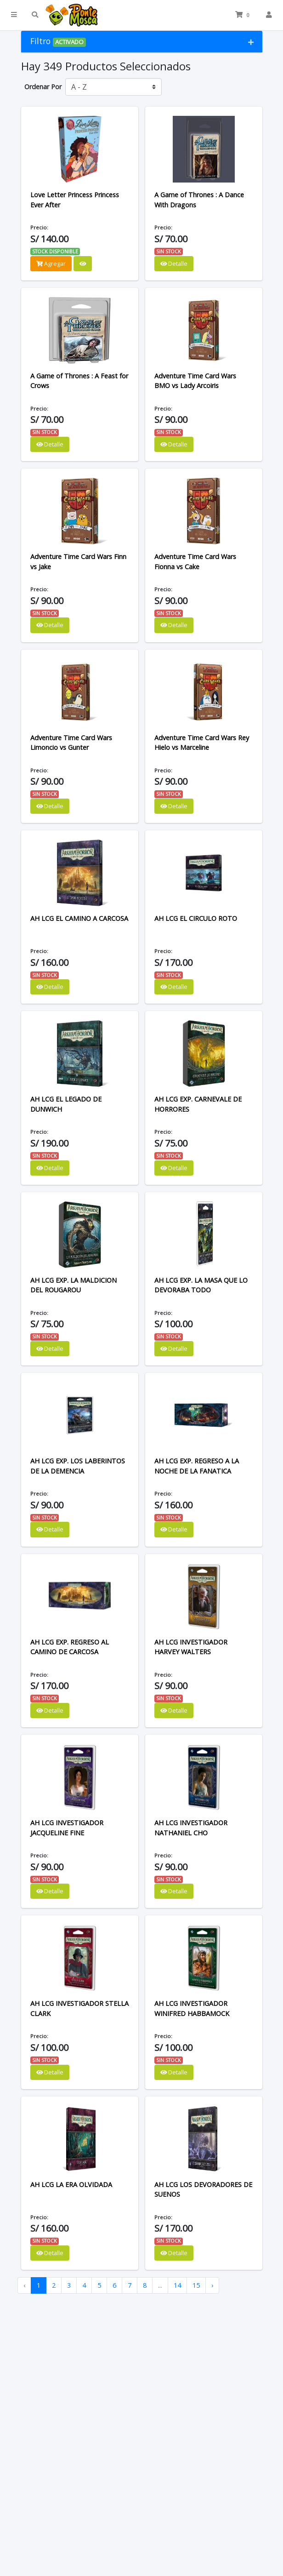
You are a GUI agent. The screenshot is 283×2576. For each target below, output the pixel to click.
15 (196, 2285)
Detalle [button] (173, 263)
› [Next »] (212, 2285)
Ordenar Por (43, 86)
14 (177, 2285)
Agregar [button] (51, 263)
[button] (14, 15)
